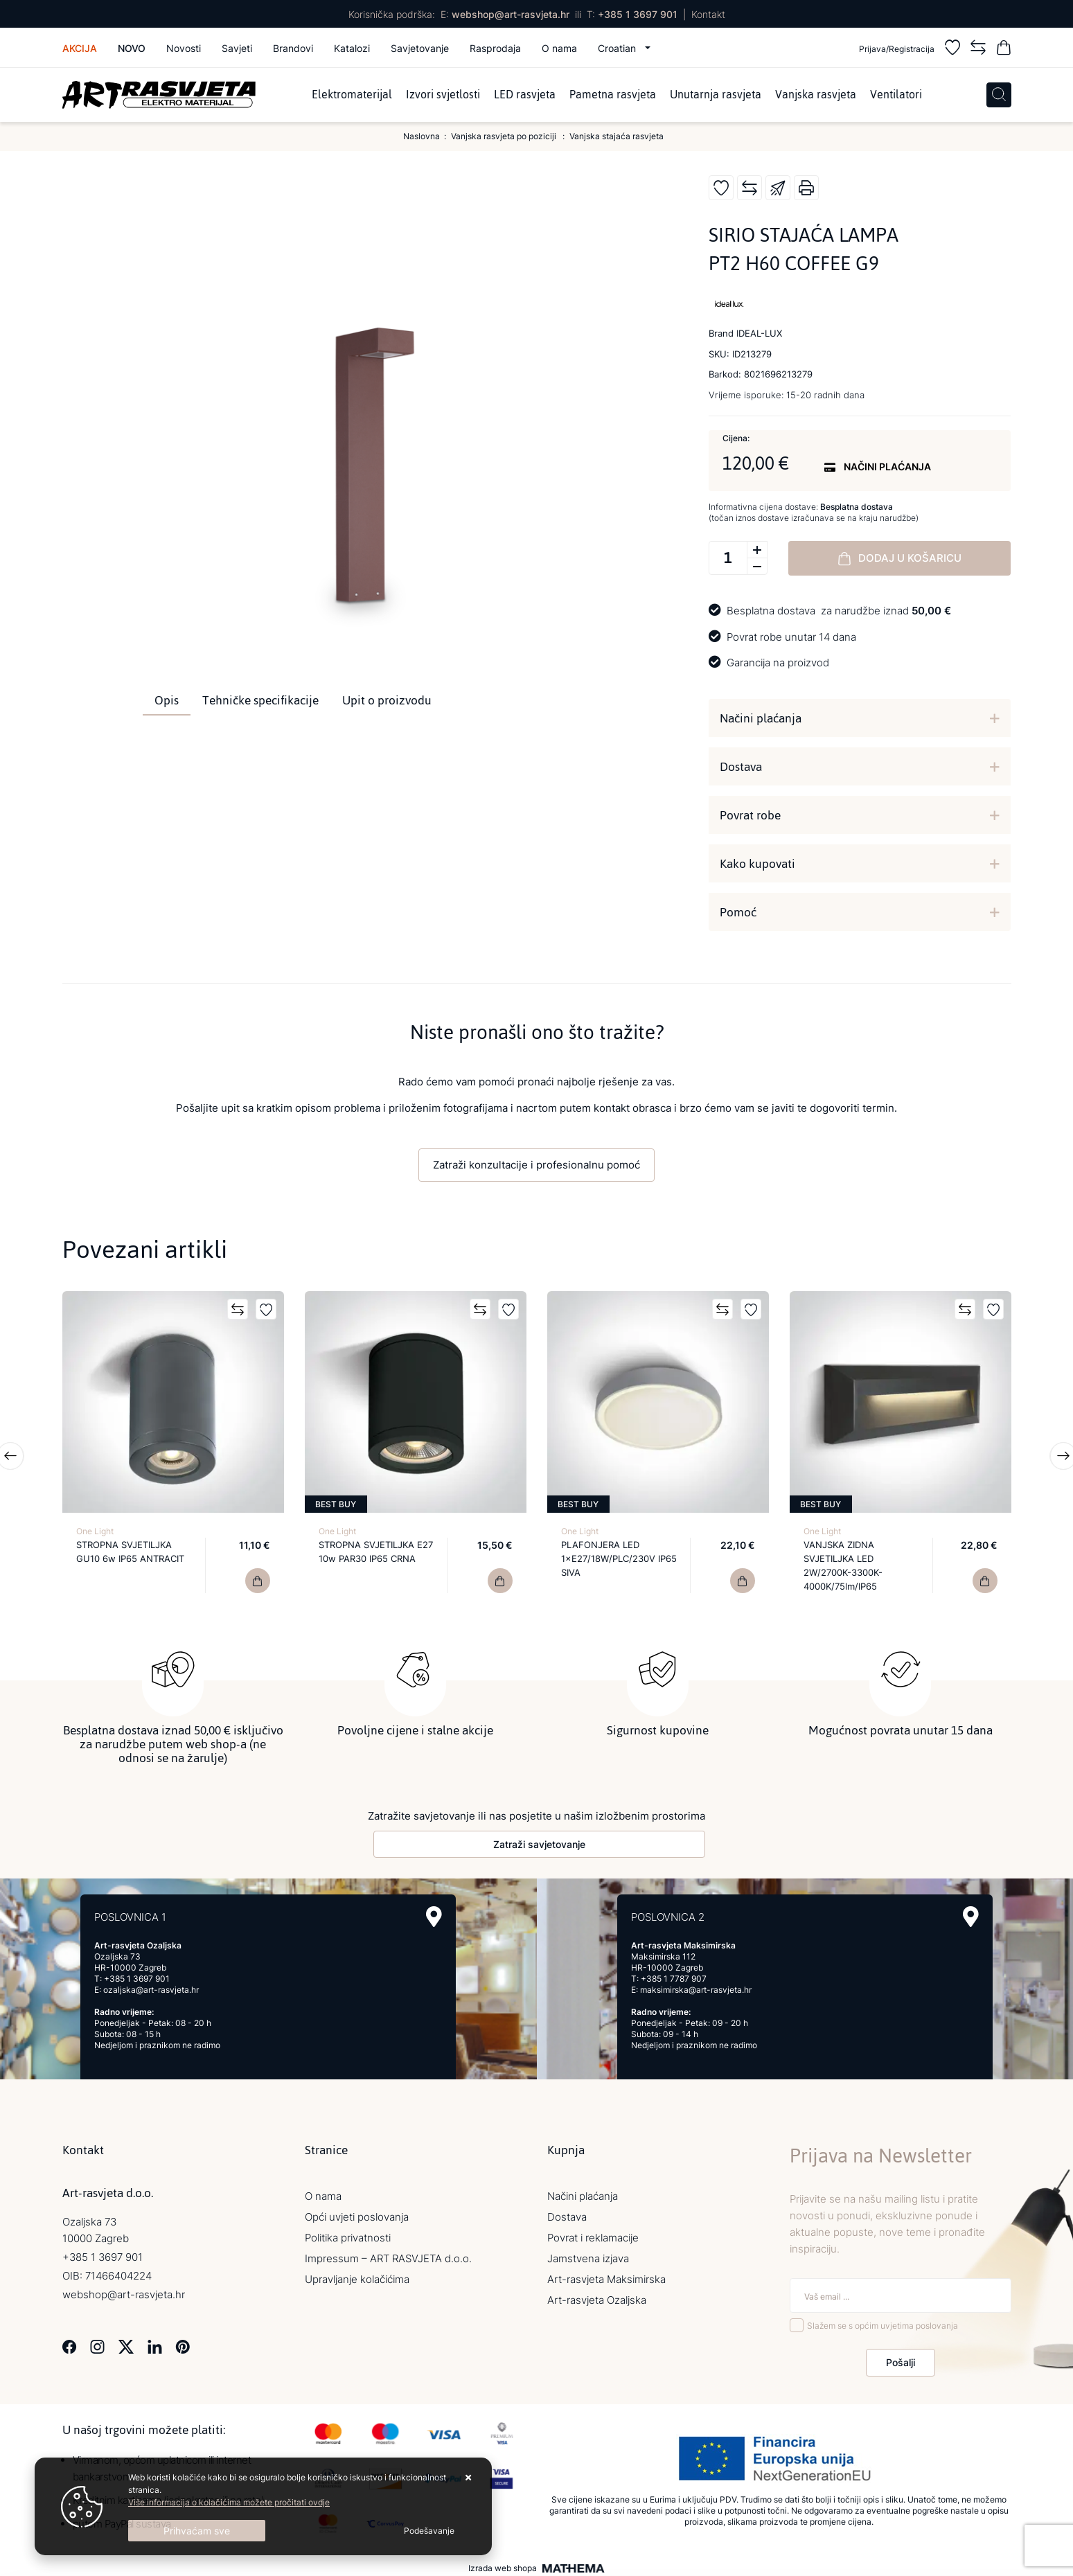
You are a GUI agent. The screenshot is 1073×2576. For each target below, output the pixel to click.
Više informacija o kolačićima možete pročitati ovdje (229, 2502)
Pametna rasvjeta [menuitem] (612, 95)
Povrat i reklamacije (593, 2234)
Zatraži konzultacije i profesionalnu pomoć (536, 1164)
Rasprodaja (495, 48)
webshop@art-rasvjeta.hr (510, 14)
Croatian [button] (618, 48)
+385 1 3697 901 (637, 14)
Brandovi (293, 48)
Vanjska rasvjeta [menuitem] (815, 95)
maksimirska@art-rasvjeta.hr (696, 1986)
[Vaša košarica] (1003, 49)
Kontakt (708, 14)
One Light (95, 1531)
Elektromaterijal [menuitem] (352, 95)
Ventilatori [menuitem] (896, 95)
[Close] (196, 2530)
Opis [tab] (166, 700)
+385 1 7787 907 (674, 1975)
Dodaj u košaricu (899, 558)
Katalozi (352, 48)
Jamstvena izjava (588, 2255)
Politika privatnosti (348, 2234)
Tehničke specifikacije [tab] (260, 700)
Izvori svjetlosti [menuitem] (443, 95)
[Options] (429, 2531)
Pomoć (738, 912)
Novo (131, 48)
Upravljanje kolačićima (357, 2275)
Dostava (741, 767)
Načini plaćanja (760, 718)
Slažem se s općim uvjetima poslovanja (882, 2323)
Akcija (79, 48)
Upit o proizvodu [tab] (387, 700)
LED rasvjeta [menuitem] (525, 95)
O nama (559, 48)
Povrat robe (750, 815)
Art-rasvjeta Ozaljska (596, 2296)
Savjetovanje (420, 48)
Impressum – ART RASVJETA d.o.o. (388, 2255)
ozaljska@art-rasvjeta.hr (151, 1986)
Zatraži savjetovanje (539, 1841)
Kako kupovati (757, 864)
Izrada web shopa (502, 2565)
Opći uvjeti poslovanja (357, 2213)
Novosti (183, 48)
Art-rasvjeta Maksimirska (606, 2275)
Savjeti (237, 48)
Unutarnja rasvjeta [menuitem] (715, 95)
